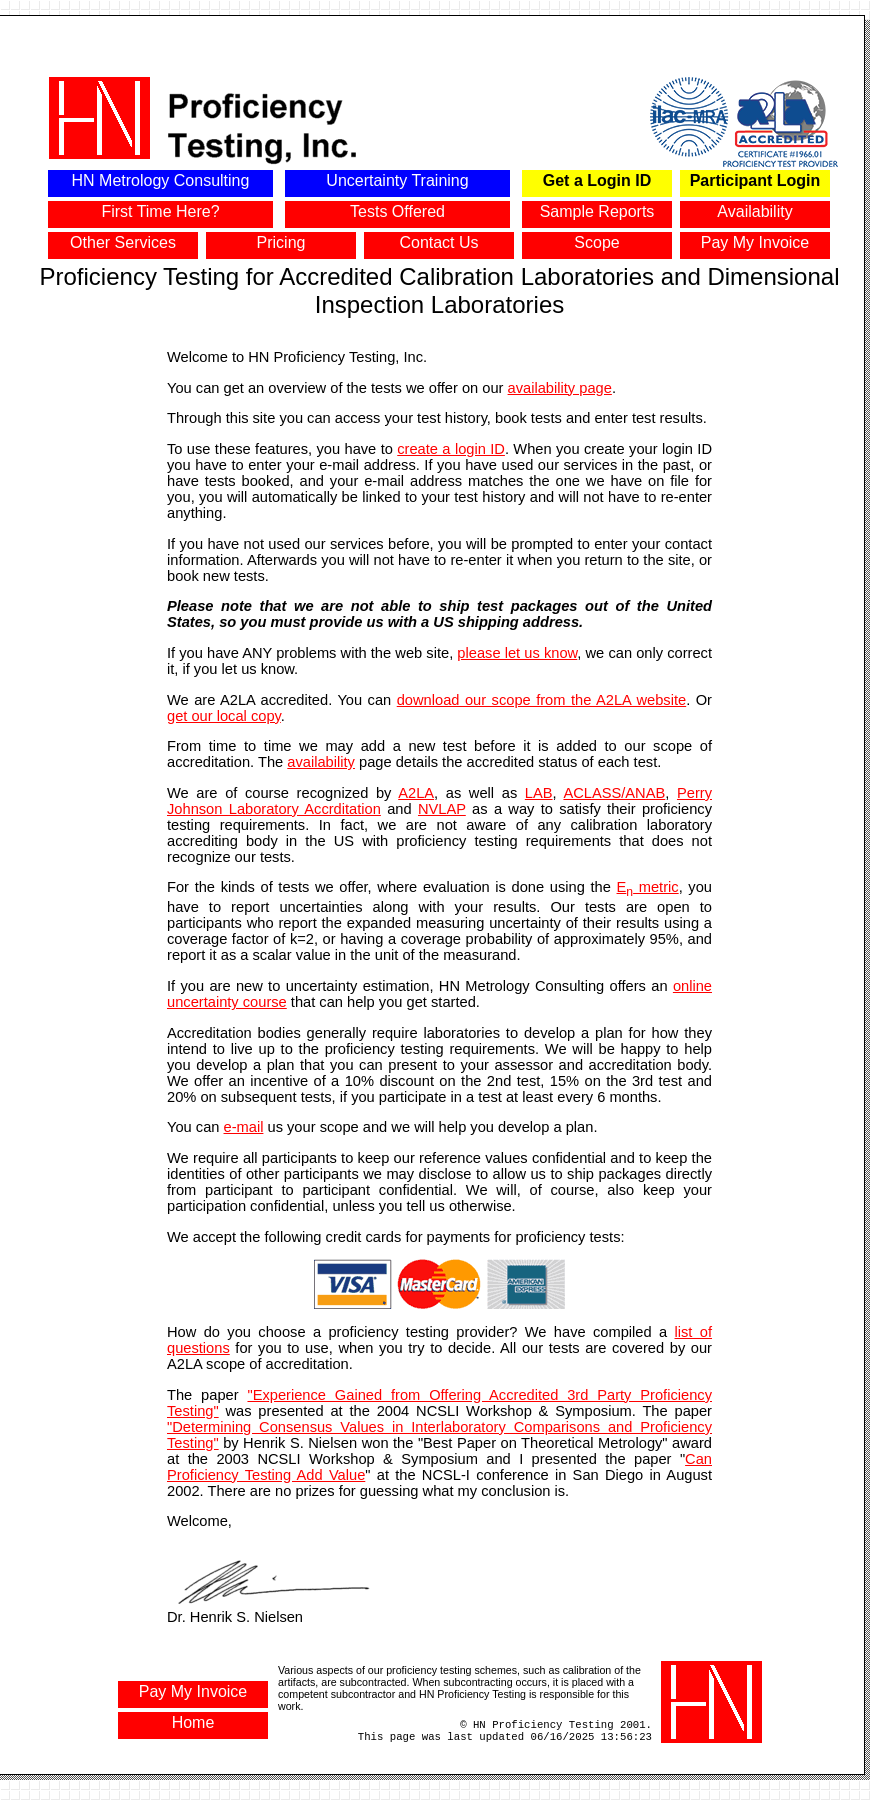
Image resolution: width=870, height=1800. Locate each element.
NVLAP (442, 809)
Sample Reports (597, 211)
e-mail (244, 1127)
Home (193, 1722)
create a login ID (451, 449)
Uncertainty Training (397, 180)
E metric (648, 887)
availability (321, 762)
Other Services (123, 242)
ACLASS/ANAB (614, 793)
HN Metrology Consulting (161, 180)
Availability (754, 211)
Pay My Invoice (755, 242)
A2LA (416, 793)
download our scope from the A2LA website (541, 700)
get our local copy (224, 716)
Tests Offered (397, 211)
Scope (596, 242)
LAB (539, 793)
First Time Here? (160, 211)
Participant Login (755, 180)
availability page (560, 388)
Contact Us (438, 242)
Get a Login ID (597, 180)
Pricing (281, 242)
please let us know (517, 653)
